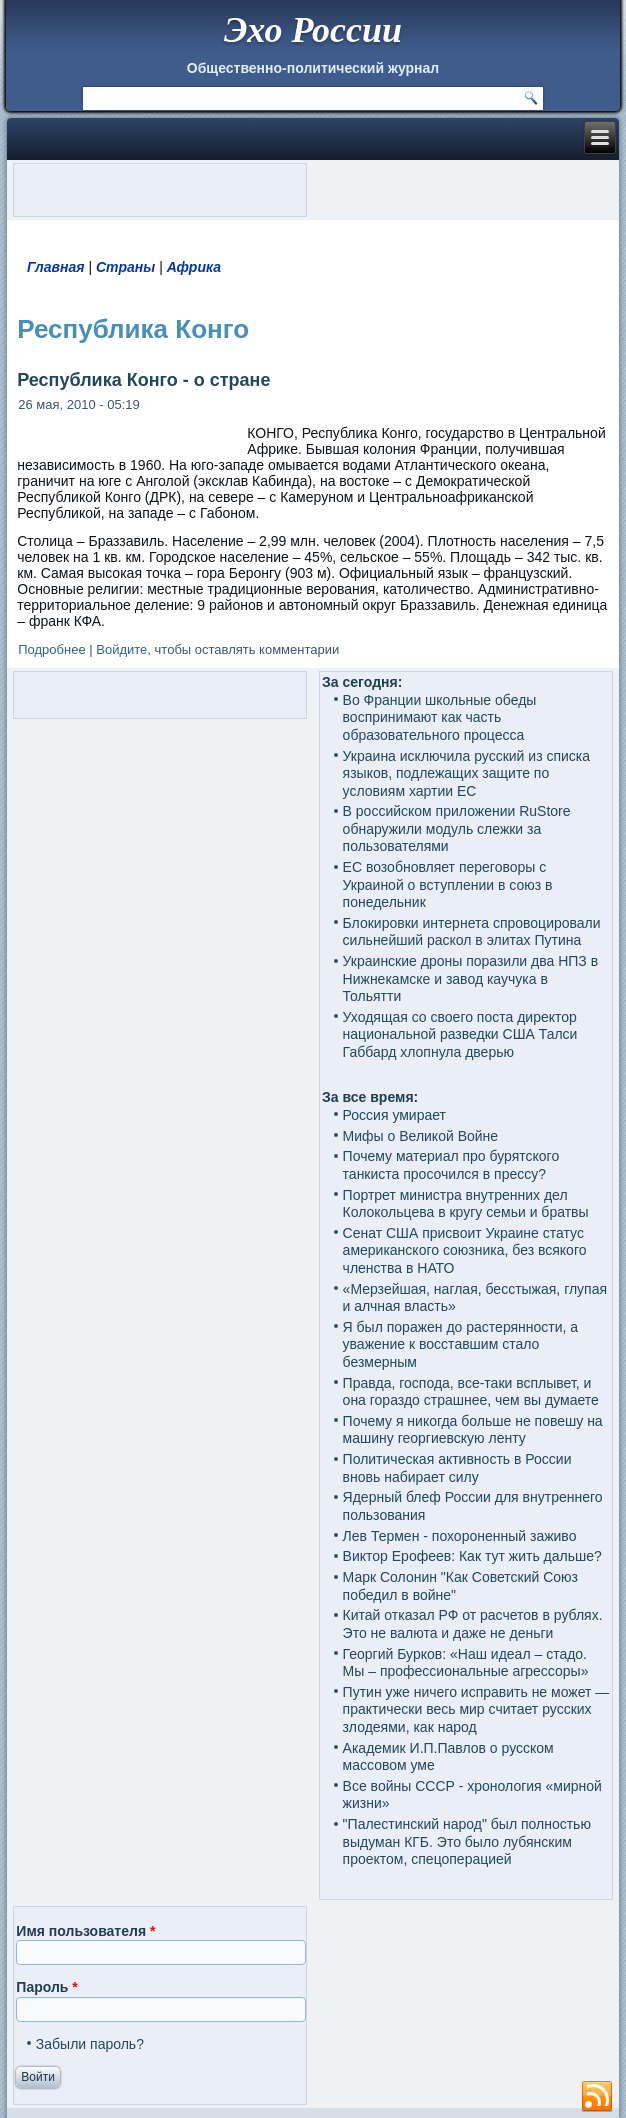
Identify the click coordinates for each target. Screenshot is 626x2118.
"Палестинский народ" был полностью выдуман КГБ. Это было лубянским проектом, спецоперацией (467, 1841)
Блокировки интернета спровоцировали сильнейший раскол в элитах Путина (472, 932)
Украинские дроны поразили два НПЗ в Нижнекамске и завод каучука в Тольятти (471, 978)
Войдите (121, 649)
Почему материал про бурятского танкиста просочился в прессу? (451, 1165)
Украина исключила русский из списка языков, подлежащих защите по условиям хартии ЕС (467, 773)
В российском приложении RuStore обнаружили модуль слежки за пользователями (457, 828)
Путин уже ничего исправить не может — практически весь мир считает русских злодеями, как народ (476, 1709)
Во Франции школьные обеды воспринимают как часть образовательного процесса (440, 717)
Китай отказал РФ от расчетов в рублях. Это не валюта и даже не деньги (473, 1624)
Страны (125, 267)
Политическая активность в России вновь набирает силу (457, 1468)
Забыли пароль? (90, 2044)
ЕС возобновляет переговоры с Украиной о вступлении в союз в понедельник (448, 884)
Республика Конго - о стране (143, 380)
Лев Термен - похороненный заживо (460, 1536)
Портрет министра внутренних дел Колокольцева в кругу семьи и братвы (466, 1204)
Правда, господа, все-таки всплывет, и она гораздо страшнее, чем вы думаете (471, 1392)
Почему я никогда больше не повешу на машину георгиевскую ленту (473, 1430)
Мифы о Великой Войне (421, 1136)
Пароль (46, 1987)
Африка (194, 267)
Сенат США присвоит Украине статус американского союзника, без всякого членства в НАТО (465, 1250)
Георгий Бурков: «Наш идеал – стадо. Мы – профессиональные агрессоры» (466, 1663)
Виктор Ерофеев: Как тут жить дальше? (472, 1556)
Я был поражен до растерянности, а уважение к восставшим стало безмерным (461, 1344)
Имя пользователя (85, 1931)
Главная (56, 267)
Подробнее (51, 649)
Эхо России (313, 30)
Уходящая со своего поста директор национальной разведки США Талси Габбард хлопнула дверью (460, 1034)
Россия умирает (394, 1115)
